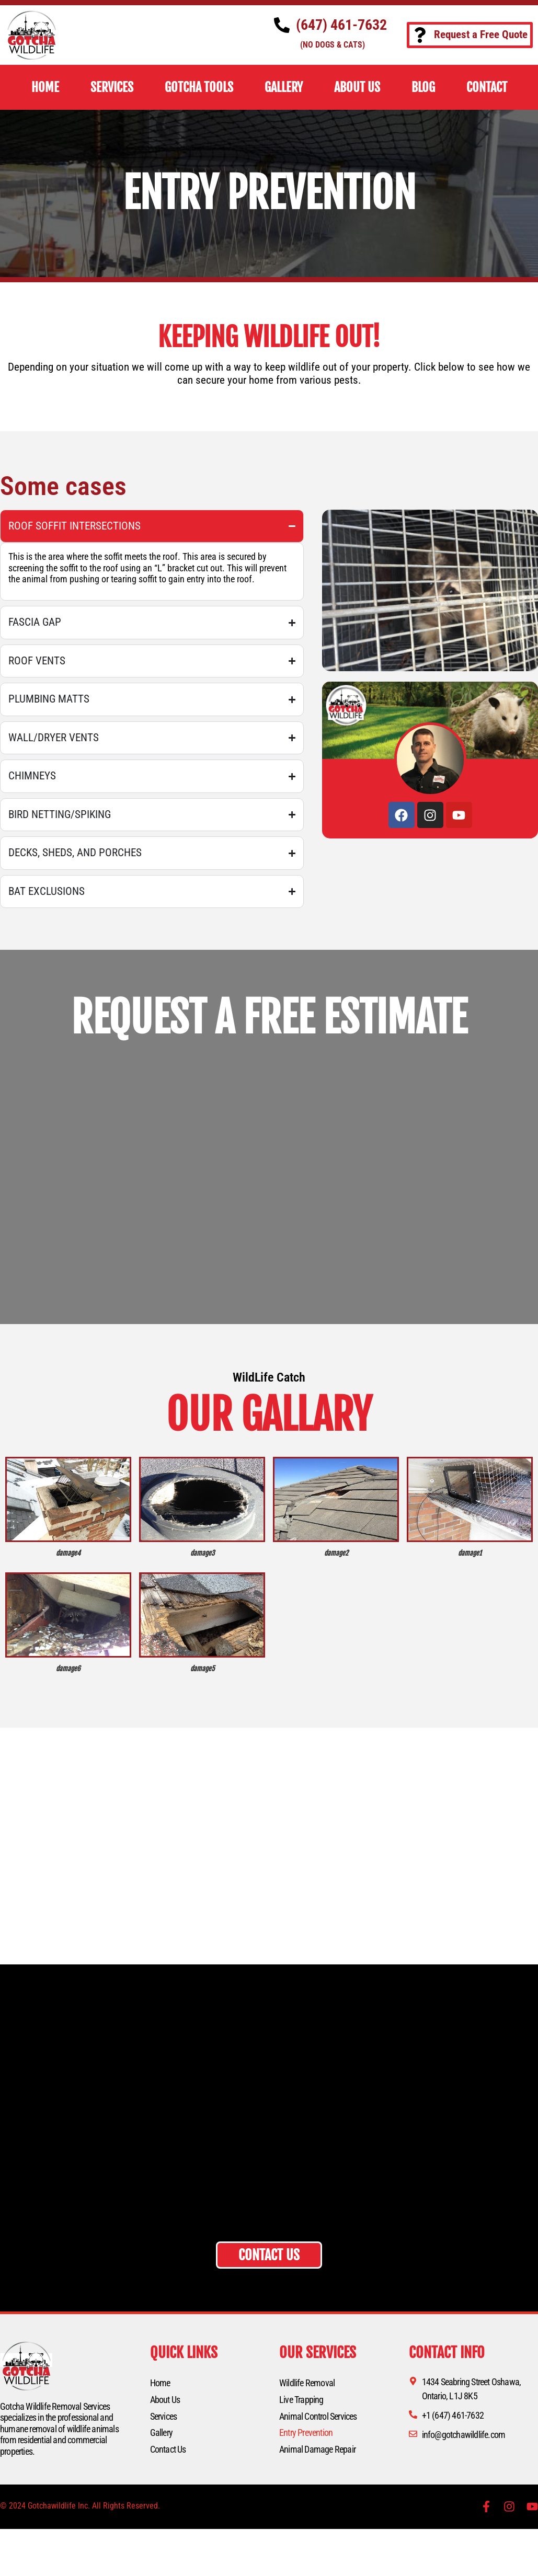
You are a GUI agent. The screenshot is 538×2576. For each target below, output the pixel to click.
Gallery (161, 2432)
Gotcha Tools (199, 87)
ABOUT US (357, 87)
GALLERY (284, 87)
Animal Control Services (318, 2416)
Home (160, 2382)
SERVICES (111, 87)
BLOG (423, 87)
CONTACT (486, 87)
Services (163, 2416)
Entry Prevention (306, 2432)
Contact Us (168, 2449)
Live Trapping (301, 2399)
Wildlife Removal (307, 2382)
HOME (45, 87)
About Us (165, 2399)
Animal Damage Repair (317, 2449)
